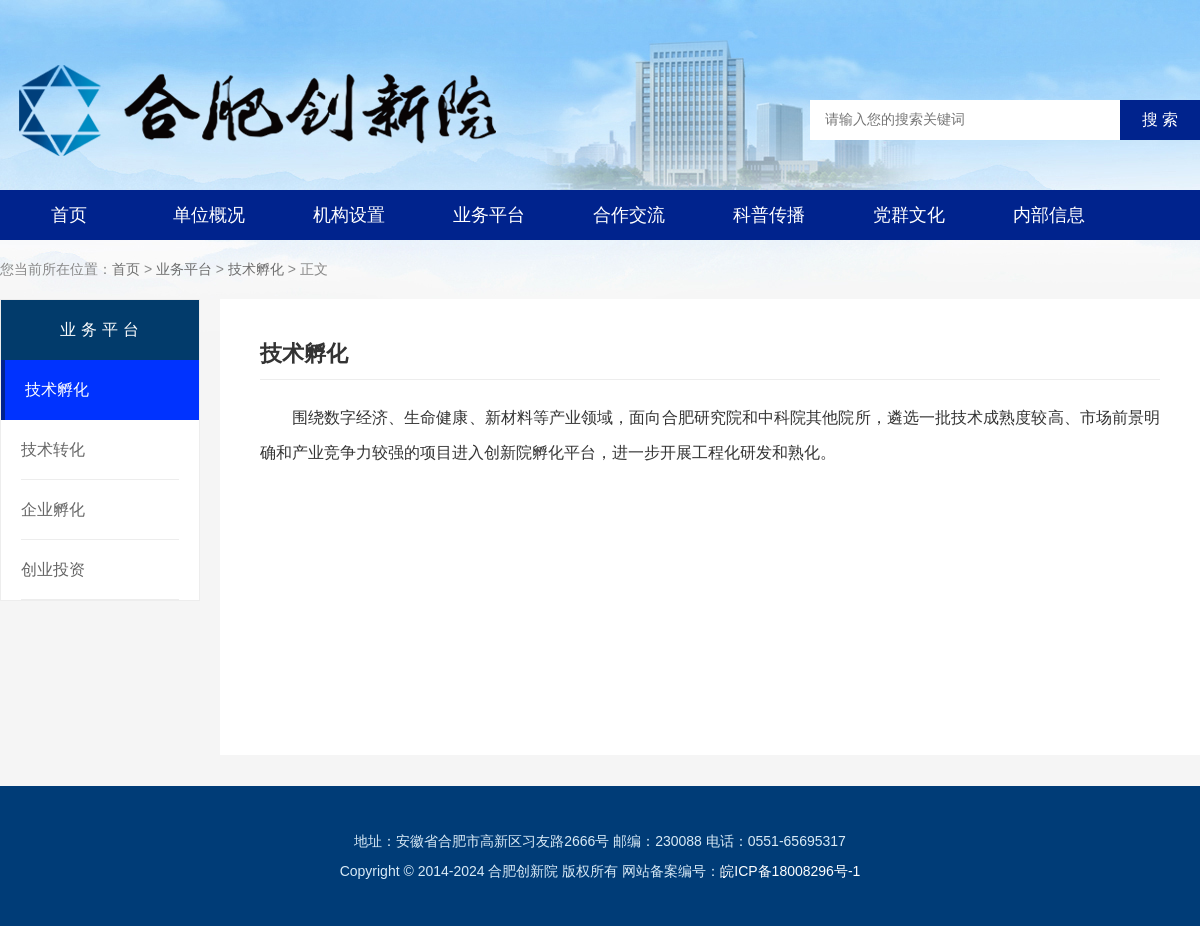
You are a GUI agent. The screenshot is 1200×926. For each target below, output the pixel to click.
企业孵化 (53, 509)
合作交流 (629, 215)
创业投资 (53, 569)
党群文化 (909, 215)
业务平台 (489, 215)
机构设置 (349, 215)
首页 (69, 215)
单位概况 (209, 215)
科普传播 (769, 215)
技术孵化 (256, 269)
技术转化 (53, 449)
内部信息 (1049, 215)
